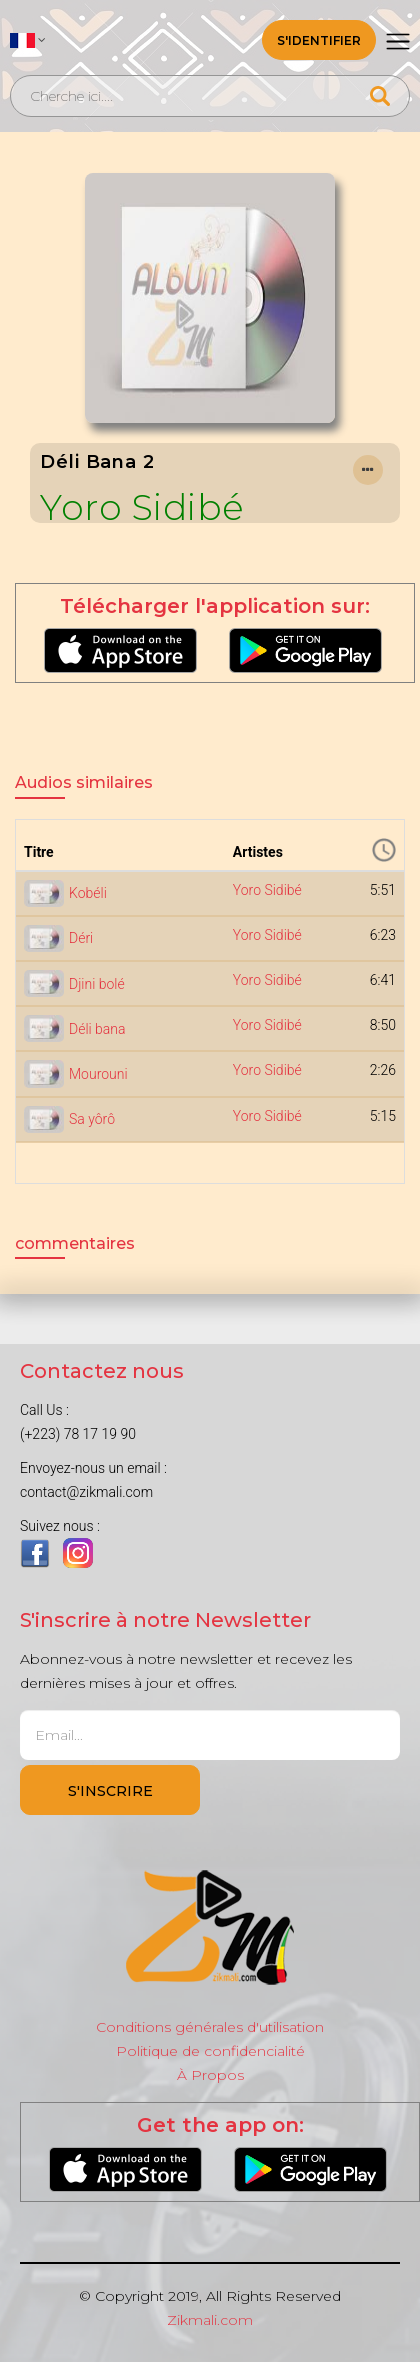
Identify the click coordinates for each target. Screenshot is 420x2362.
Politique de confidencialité (210, 2051)
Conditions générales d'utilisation (210, 2027)
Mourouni (98, 1074)
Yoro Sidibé (142, 507)
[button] (28, 40)
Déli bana (97, 1029)
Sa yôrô (92, 1119)
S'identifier (319, 40)
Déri (81, 938)
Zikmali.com (210, 2320)
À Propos (210, 2075)
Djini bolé (97, 984)
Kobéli (88, 893)
